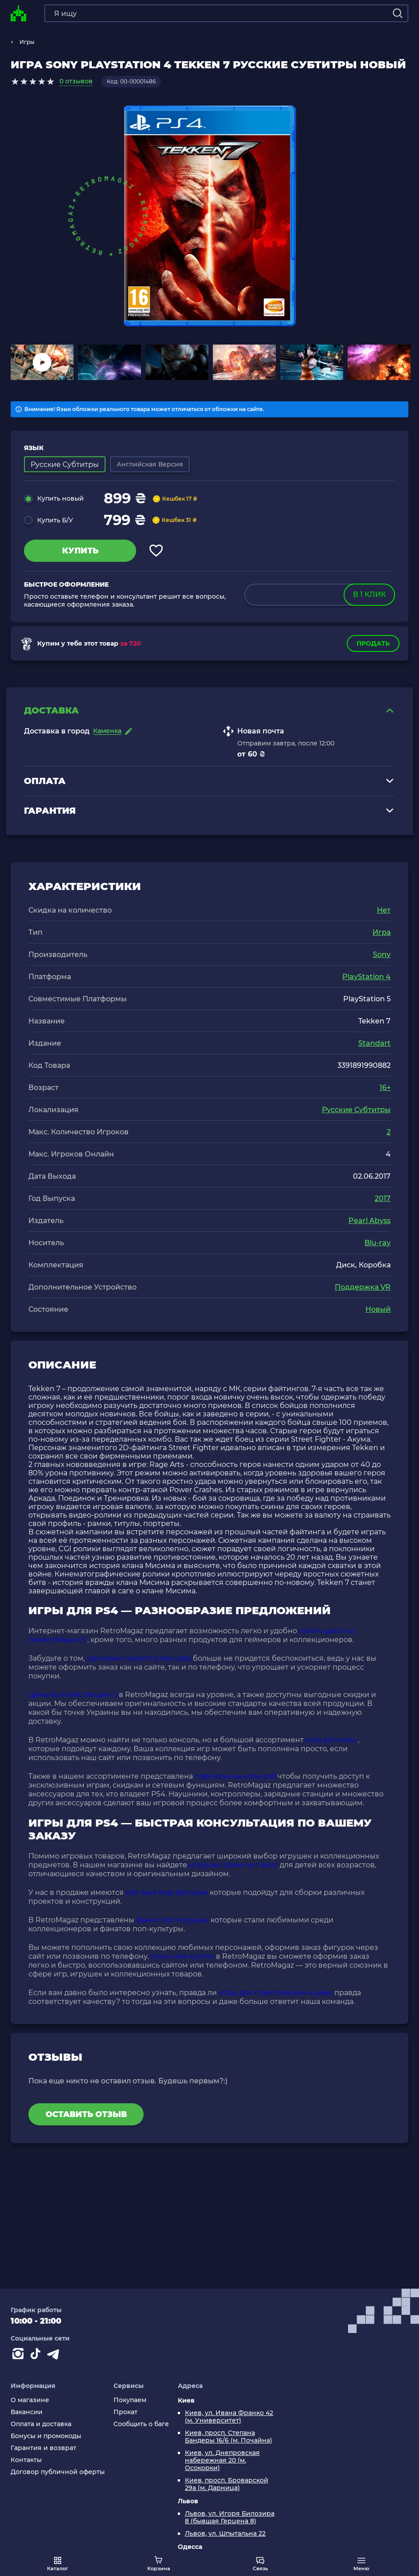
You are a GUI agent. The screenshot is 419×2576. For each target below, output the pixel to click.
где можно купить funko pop (138, 1661)
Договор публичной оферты (58, 2472)
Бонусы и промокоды (46, 2436)
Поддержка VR (363, 1290)
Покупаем (130, 2400)
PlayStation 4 (366, 979)
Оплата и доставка (41, 2424)
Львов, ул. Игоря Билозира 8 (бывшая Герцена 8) (229, 2517)
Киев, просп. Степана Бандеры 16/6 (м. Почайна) (228, 2436)
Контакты (26, 2460)
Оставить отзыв (86, 2117)
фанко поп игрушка (172, 1922)
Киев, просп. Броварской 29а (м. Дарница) (226, 2484)
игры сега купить (182, 1959)
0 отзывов (76, 81)
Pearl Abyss (370, 1223)
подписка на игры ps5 (235, 1779)
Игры (27, 42)
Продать (373, 643)
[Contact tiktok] (37, 2355)
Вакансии (27, 2412)
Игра (381, 935)
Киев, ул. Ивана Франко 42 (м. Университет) (229, 2416)
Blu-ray (377, 1245)
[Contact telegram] (55, 2355)
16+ (385, 1090)
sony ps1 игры (330, 1742)
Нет (384, 913)
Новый (378, 1312)
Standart (374, 1046)
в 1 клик (368, 594)
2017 (383, 1201)
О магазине (30, 2400)
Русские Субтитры (356, 1112)
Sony (382, 957)
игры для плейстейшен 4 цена (276, 1995)
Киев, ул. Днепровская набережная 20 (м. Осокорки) (222, 2460)
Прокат (125, 2412)
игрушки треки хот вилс (233, 1867)
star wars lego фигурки (166, 1895)
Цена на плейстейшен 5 (72, 1697)
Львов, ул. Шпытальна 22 (225, 2533)
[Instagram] (19, 2355)
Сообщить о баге (141, 2424)
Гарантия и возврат (43, 2448)
